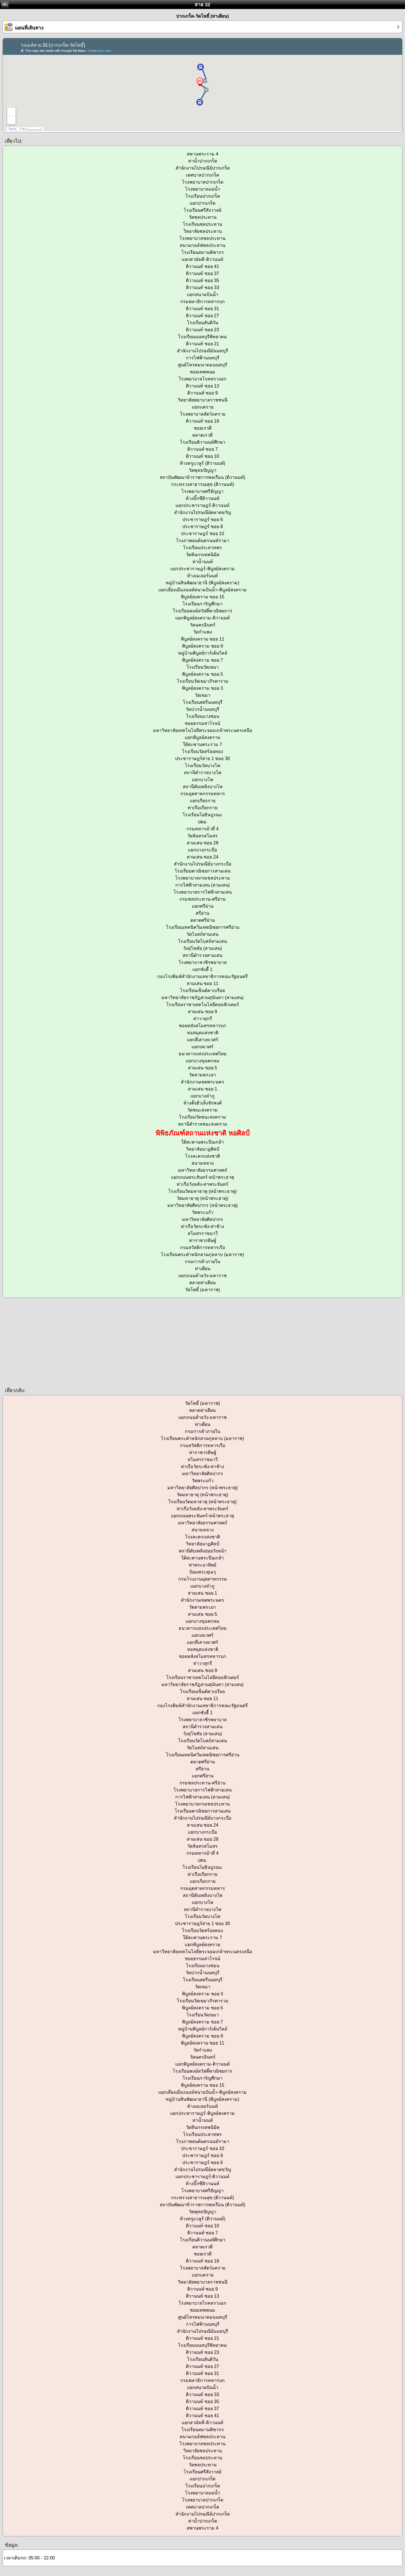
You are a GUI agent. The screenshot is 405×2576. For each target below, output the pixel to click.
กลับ (4, 4)
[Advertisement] (169, 1342)
